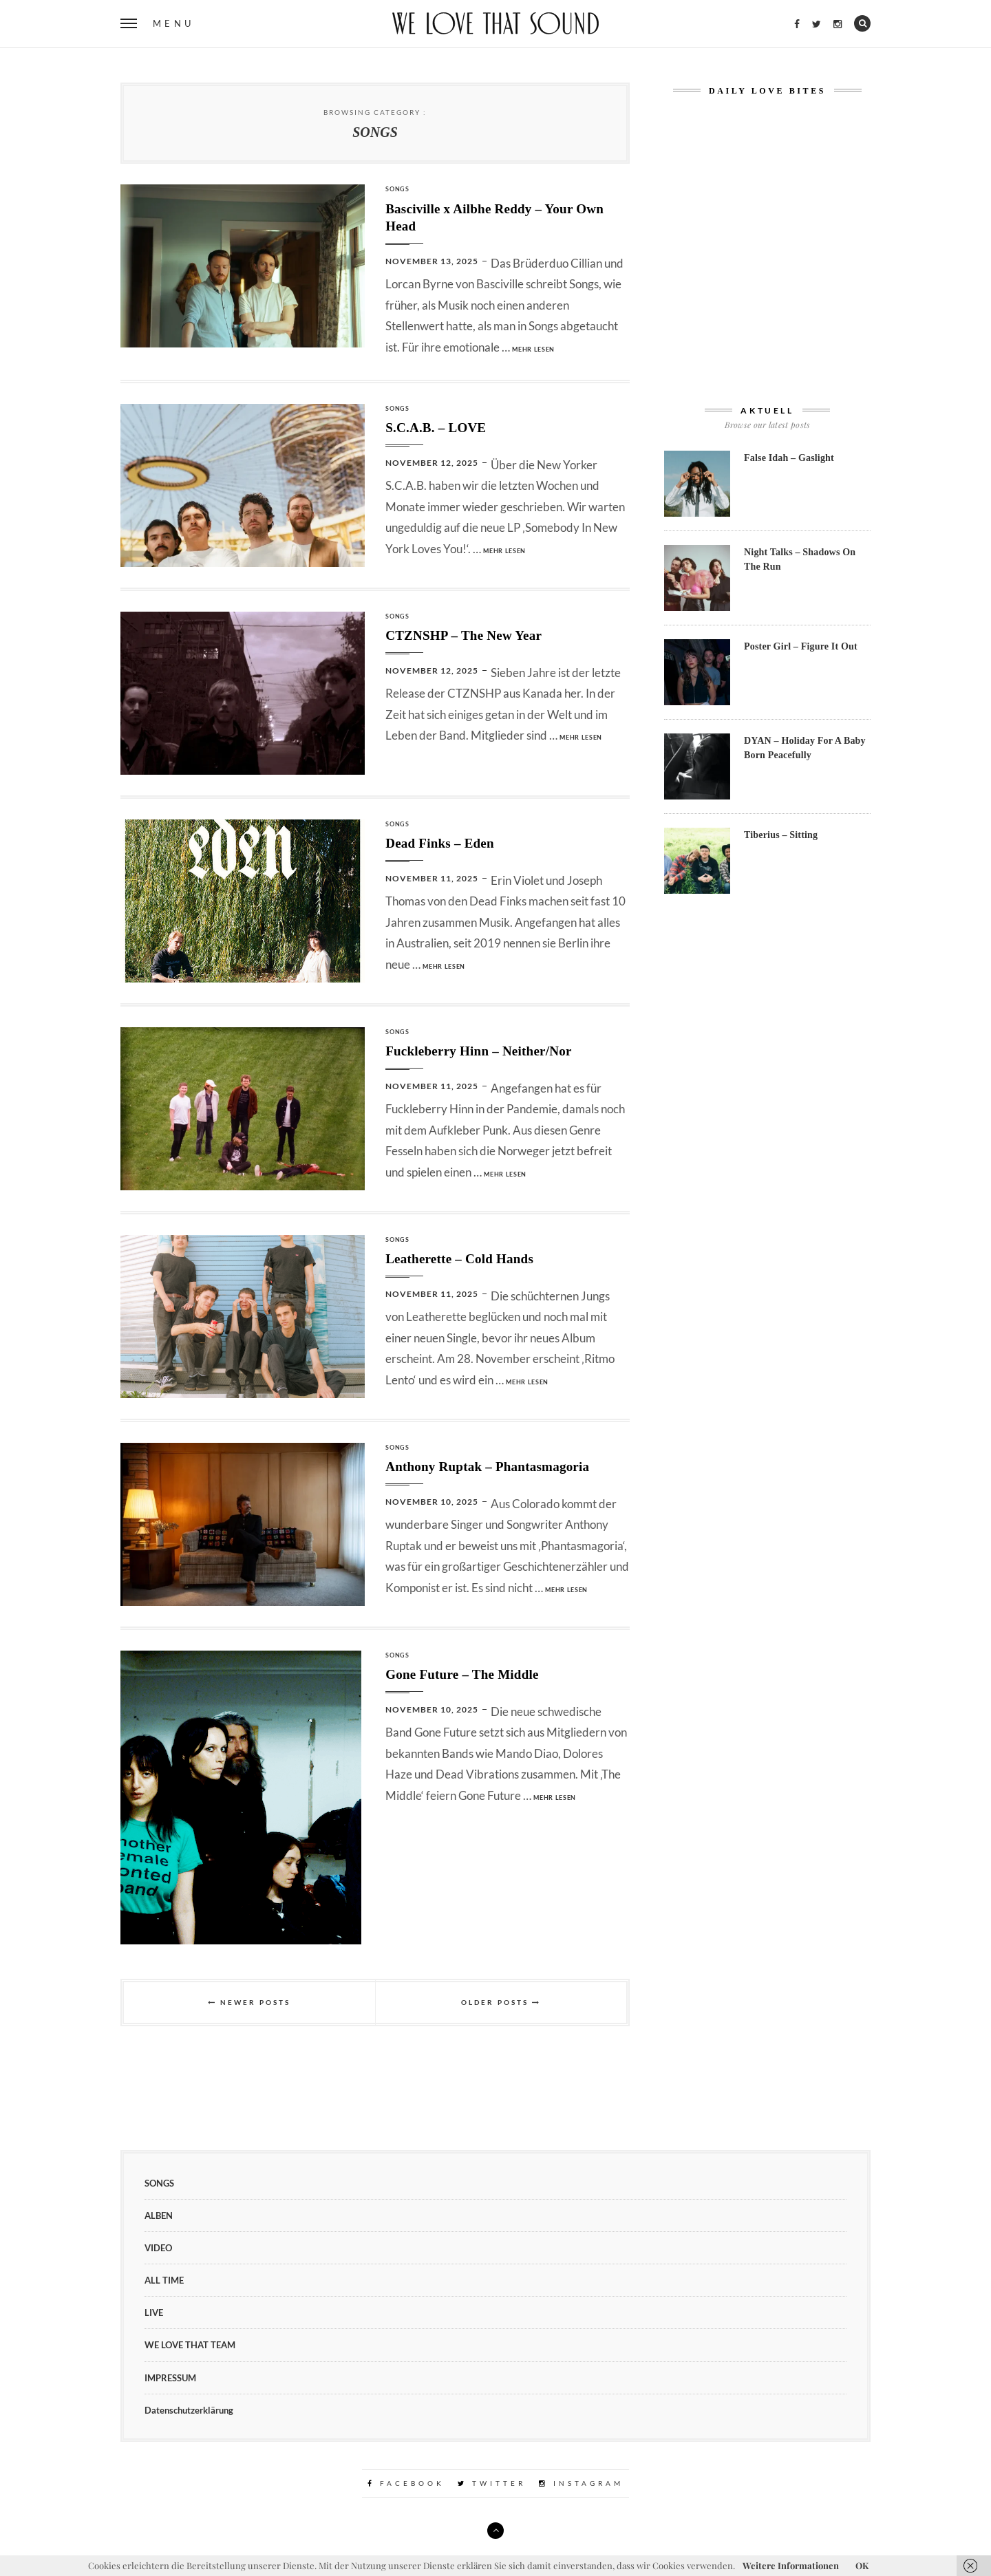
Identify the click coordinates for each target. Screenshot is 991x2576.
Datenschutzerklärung (189, 2410)
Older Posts (501, 2002)
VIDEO (158, 2247)
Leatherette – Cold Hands (459, 1259)
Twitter (492, 2483)
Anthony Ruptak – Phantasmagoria (487, 1466)
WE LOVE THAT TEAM (190, 2344)
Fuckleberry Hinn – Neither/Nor (478, 1051)
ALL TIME (164, 2280)
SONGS (397, 189)
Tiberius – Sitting (781, 835)
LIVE (154, 2312)
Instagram (581, 2483)
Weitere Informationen (791, 2565)
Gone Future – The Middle (461, 1674)
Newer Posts (249, 2002)
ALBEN (159, 2215)
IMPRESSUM (170, 2377)
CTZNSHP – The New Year (463, 635)
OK (862, 2565)
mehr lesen (533, 349)
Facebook (406, 2483)
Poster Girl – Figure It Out (800, 646)
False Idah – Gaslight (789, 458)
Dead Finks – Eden (439, 843)
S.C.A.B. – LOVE (435, 427)
